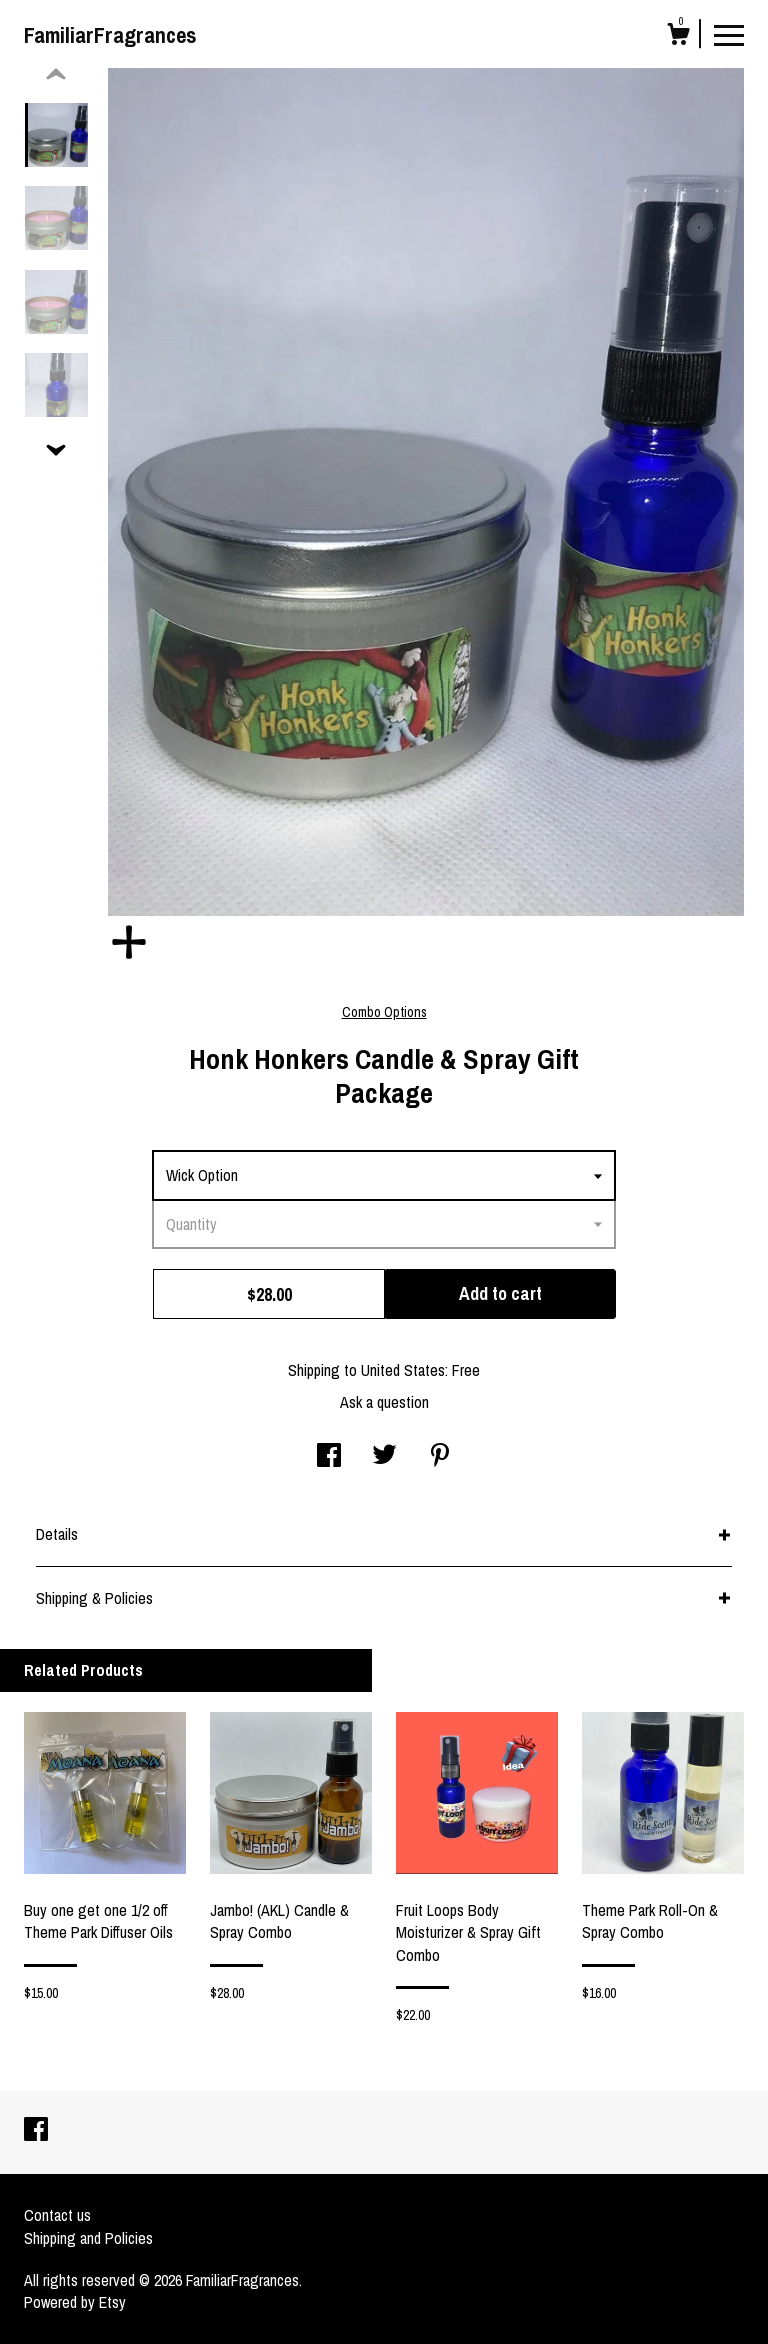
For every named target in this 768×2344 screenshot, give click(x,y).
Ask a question (384, 1402)
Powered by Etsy (75, 2302)
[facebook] (36, 2131)
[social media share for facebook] (329, 1457)
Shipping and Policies (88, 2238)
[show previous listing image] (56, 75)
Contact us (57, 2215)
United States (403, 1370)
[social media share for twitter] (384, 1457)
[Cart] (678, 37)
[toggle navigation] (729, 34)
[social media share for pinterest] (440, 1457)
